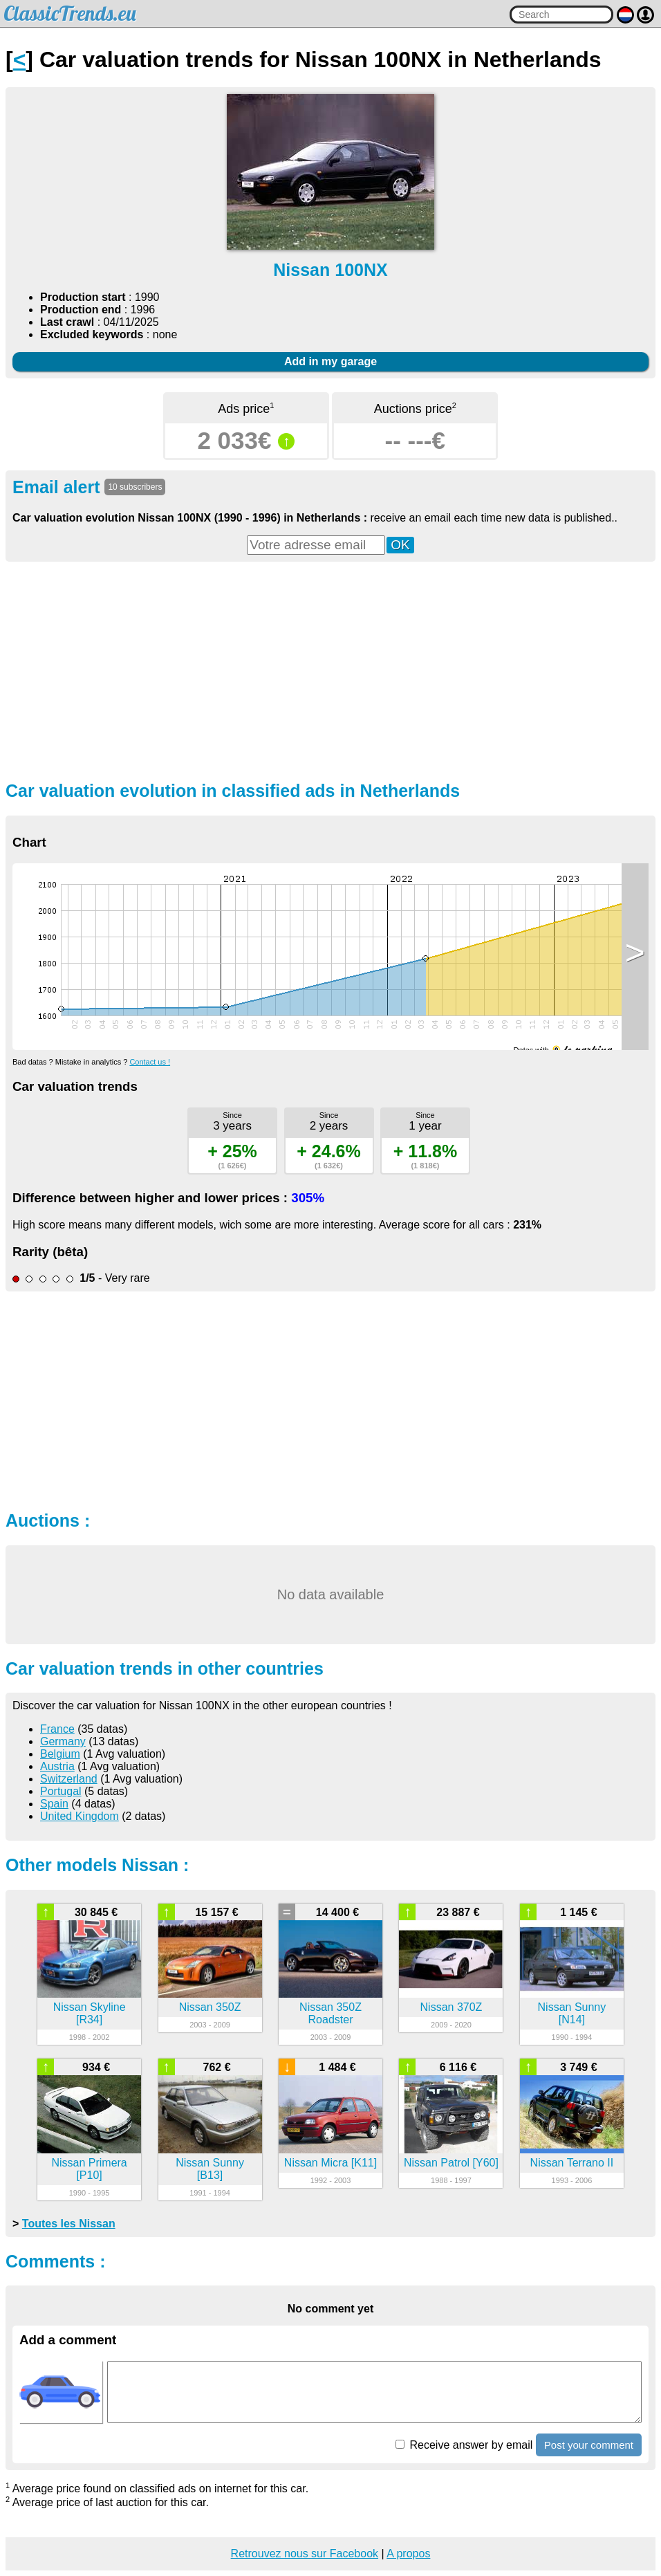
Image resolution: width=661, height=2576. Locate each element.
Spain (54, 1804)
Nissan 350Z (210, 2007)
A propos (408, 2553)
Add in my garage (330, 361)
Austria (57, 1766)
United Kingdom (79, 1816)
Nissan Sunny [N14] (572, 2013)
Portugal (61, 1791)
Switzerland (68, 1779)
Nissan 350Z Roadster (330, 2013)
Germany (63, 1741)
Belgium (60, 1754)
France (57, 1729)
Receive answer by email (463, 2445)
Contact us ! (149, 1062)
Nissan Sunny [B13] (210, 2169)
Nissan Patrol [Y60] (451, 2163)
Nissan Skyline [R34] (89, 2013)
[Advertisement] (330, 669)
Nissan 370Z (451, 2007)
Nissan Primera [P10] (89, 2169)
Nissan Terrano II (572, 2163)
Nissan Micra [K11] (330, 2163)
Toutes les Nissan (68, 2223)
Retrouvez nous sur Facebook (304, 2553)
